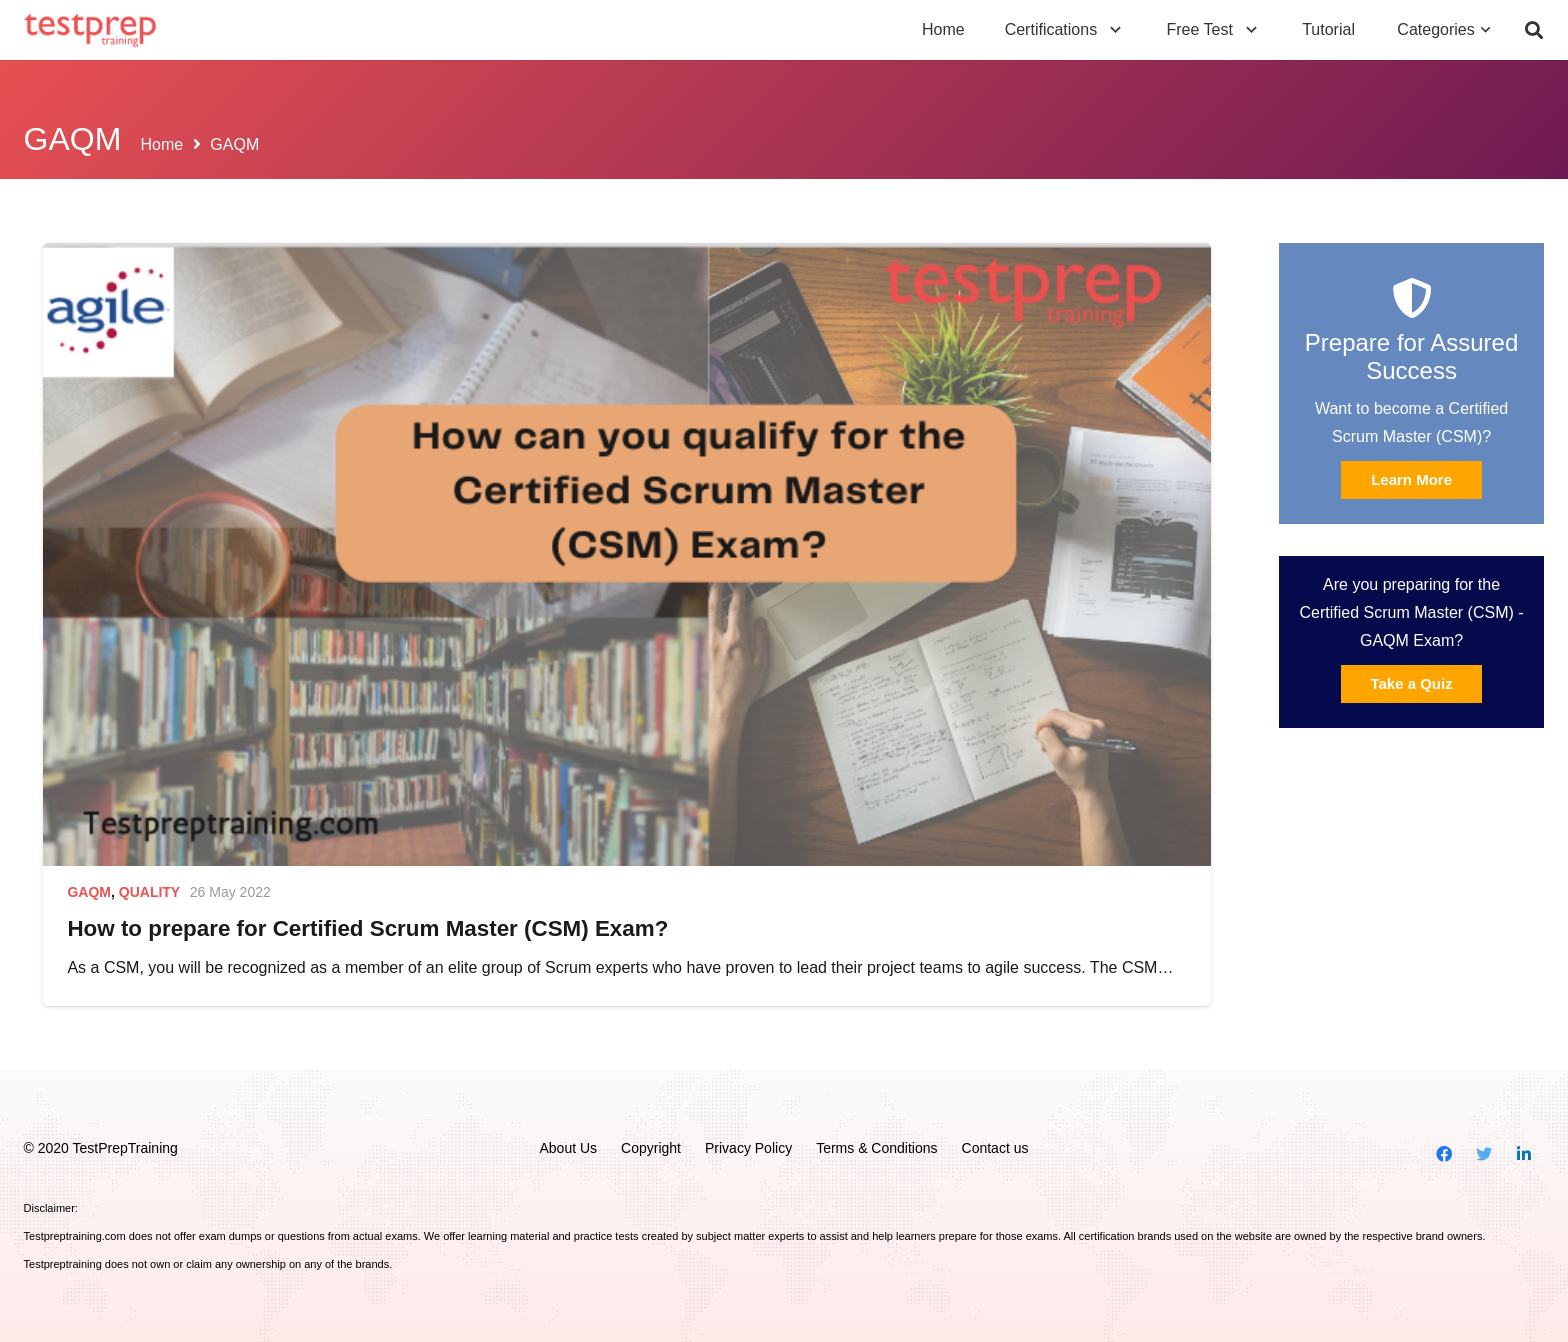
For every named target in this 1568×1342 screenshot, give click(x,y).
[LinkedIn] (1524, 1154)
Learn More (1411, 479)
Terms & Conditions (876, 1148)
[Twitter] (1484, 1154)
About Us (568, 1148)
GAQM (89, 892)
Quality (149, 892)
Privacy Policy (748, 1148)
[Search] (1534, 30)
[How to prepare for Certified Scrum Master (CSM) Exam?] (626, 554)
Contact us (995, 1148)
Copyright (651, 1148)
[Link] (90, 30)
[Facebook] (1444, 1154)
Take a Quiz (1411, 683)
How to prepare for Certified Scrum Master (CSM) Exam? (367, 928)
